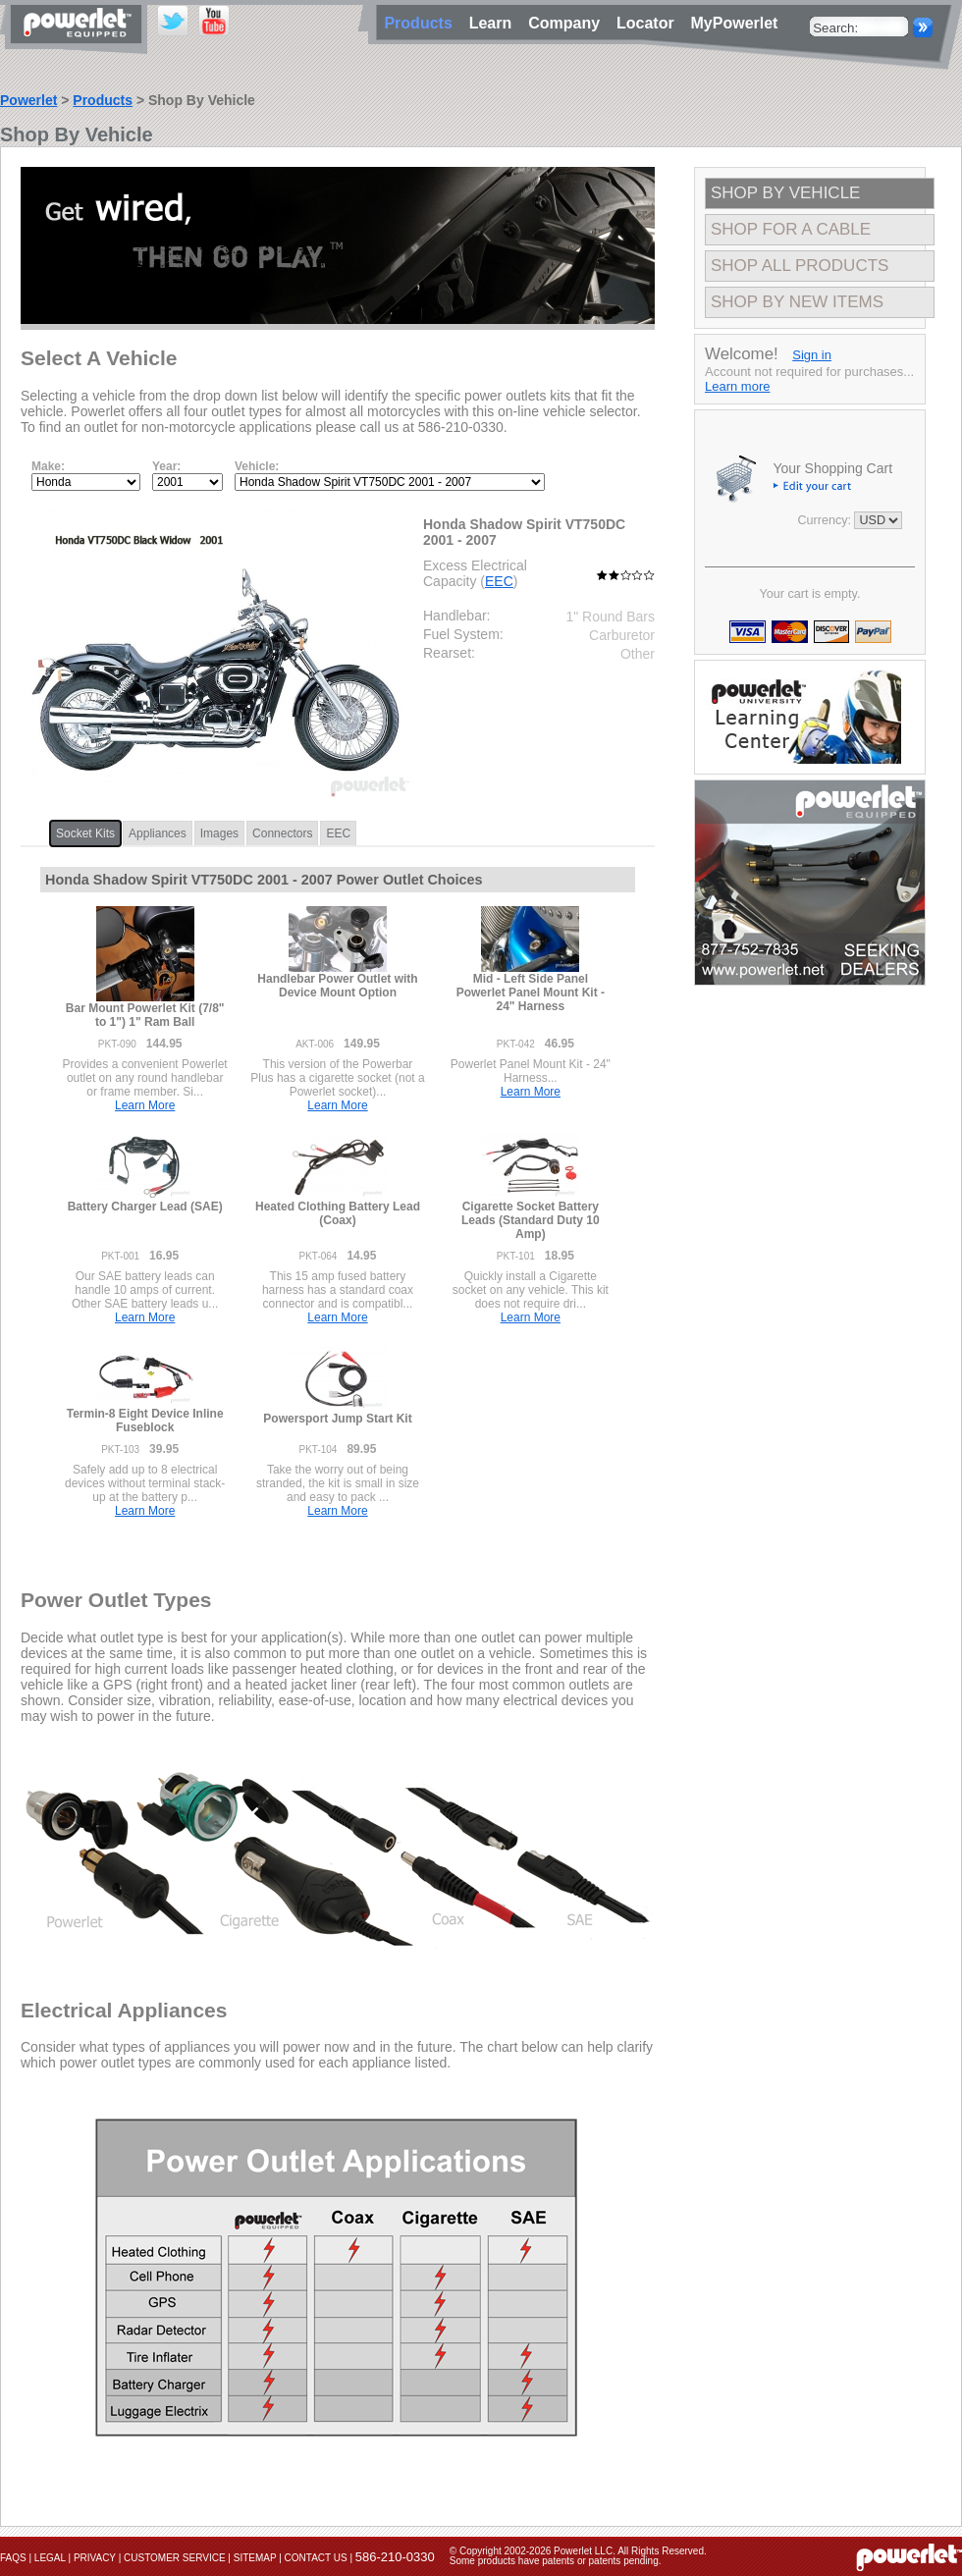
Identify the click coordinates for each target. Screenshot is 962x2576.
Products (103, 100)
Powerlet (28, 100)
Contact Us (316, 2557)
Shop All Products (799, 265)
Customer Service (175, 2557)
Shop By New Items (797, 302)
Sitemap (255, 2557)
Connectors (282, 833)
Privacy (95, 2557)
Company (568, 23)
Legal (50, 2557)
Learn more (737, 386)
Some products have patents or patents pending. (556, 2560)
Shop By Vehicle (785, 193)
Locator (649, 23)
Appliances (158, 833)
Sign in (811, 355)
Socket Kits (85, 833)
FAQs (13, 2557)
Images (219, 833)
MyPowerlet (734, 23)
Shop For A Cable (791, 229)
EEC (499, 581)
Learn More (145, 1105)
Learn (494, 23)
